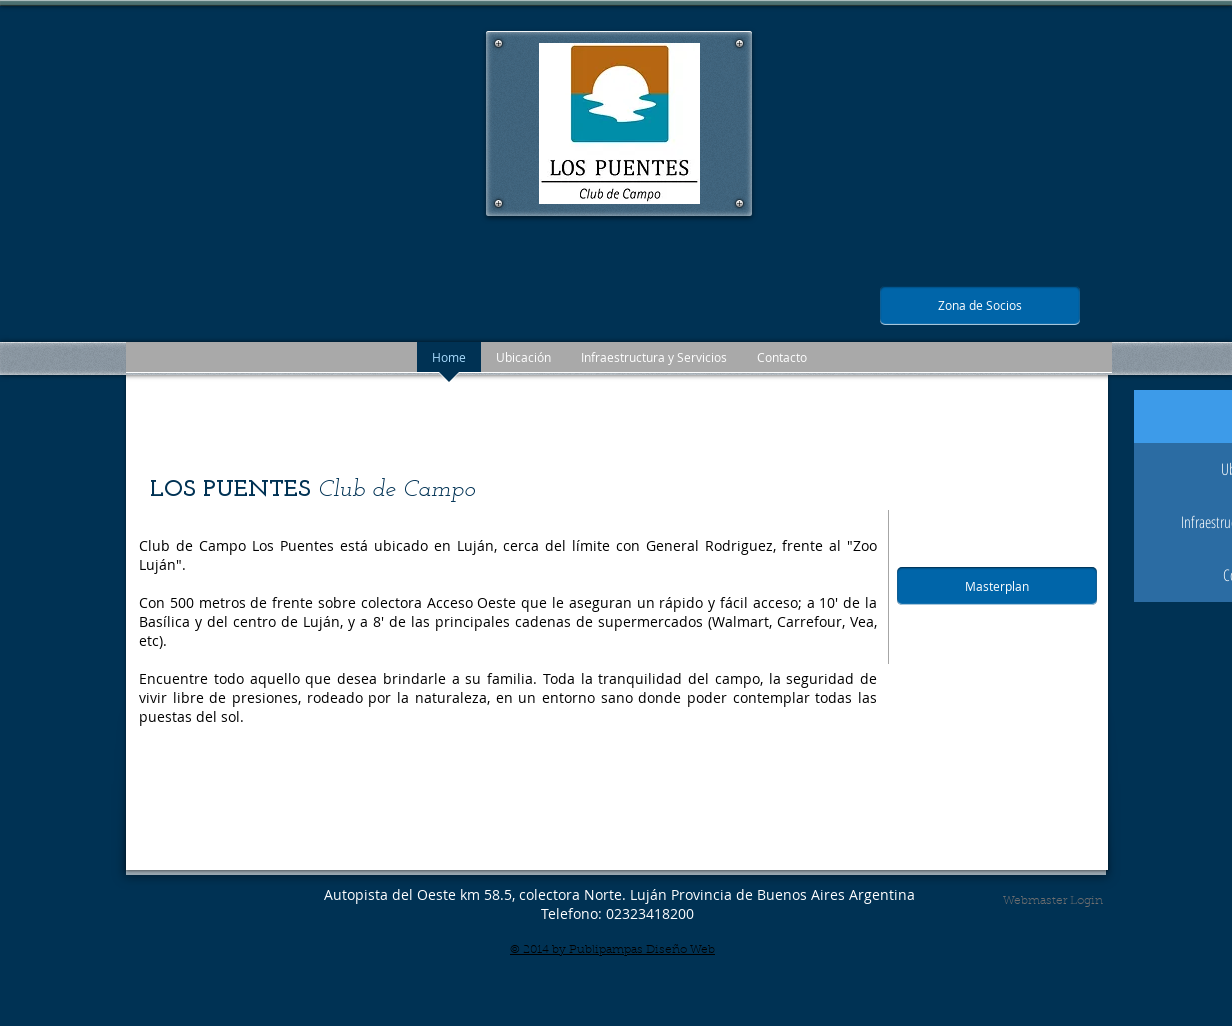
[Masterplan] (997, 586)
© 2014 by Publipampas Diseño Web (612, 950)
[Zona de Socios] (980, 305)
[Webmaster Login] (1052, 901)
